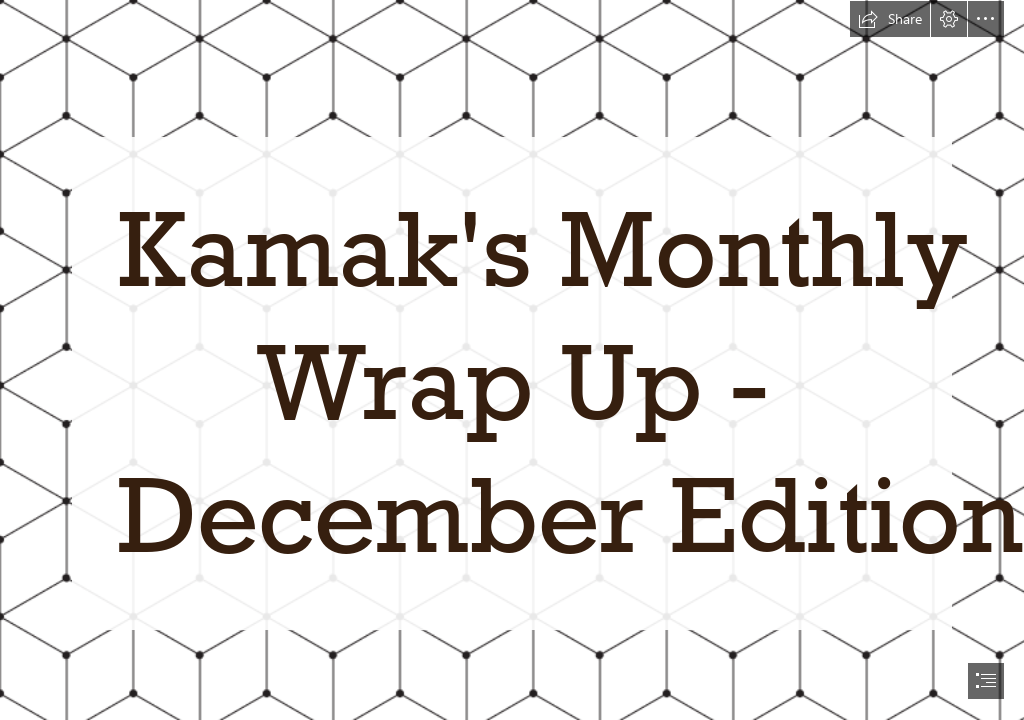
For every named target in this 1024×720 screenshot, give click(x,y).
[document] (512, 360)
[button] (890, 19)
